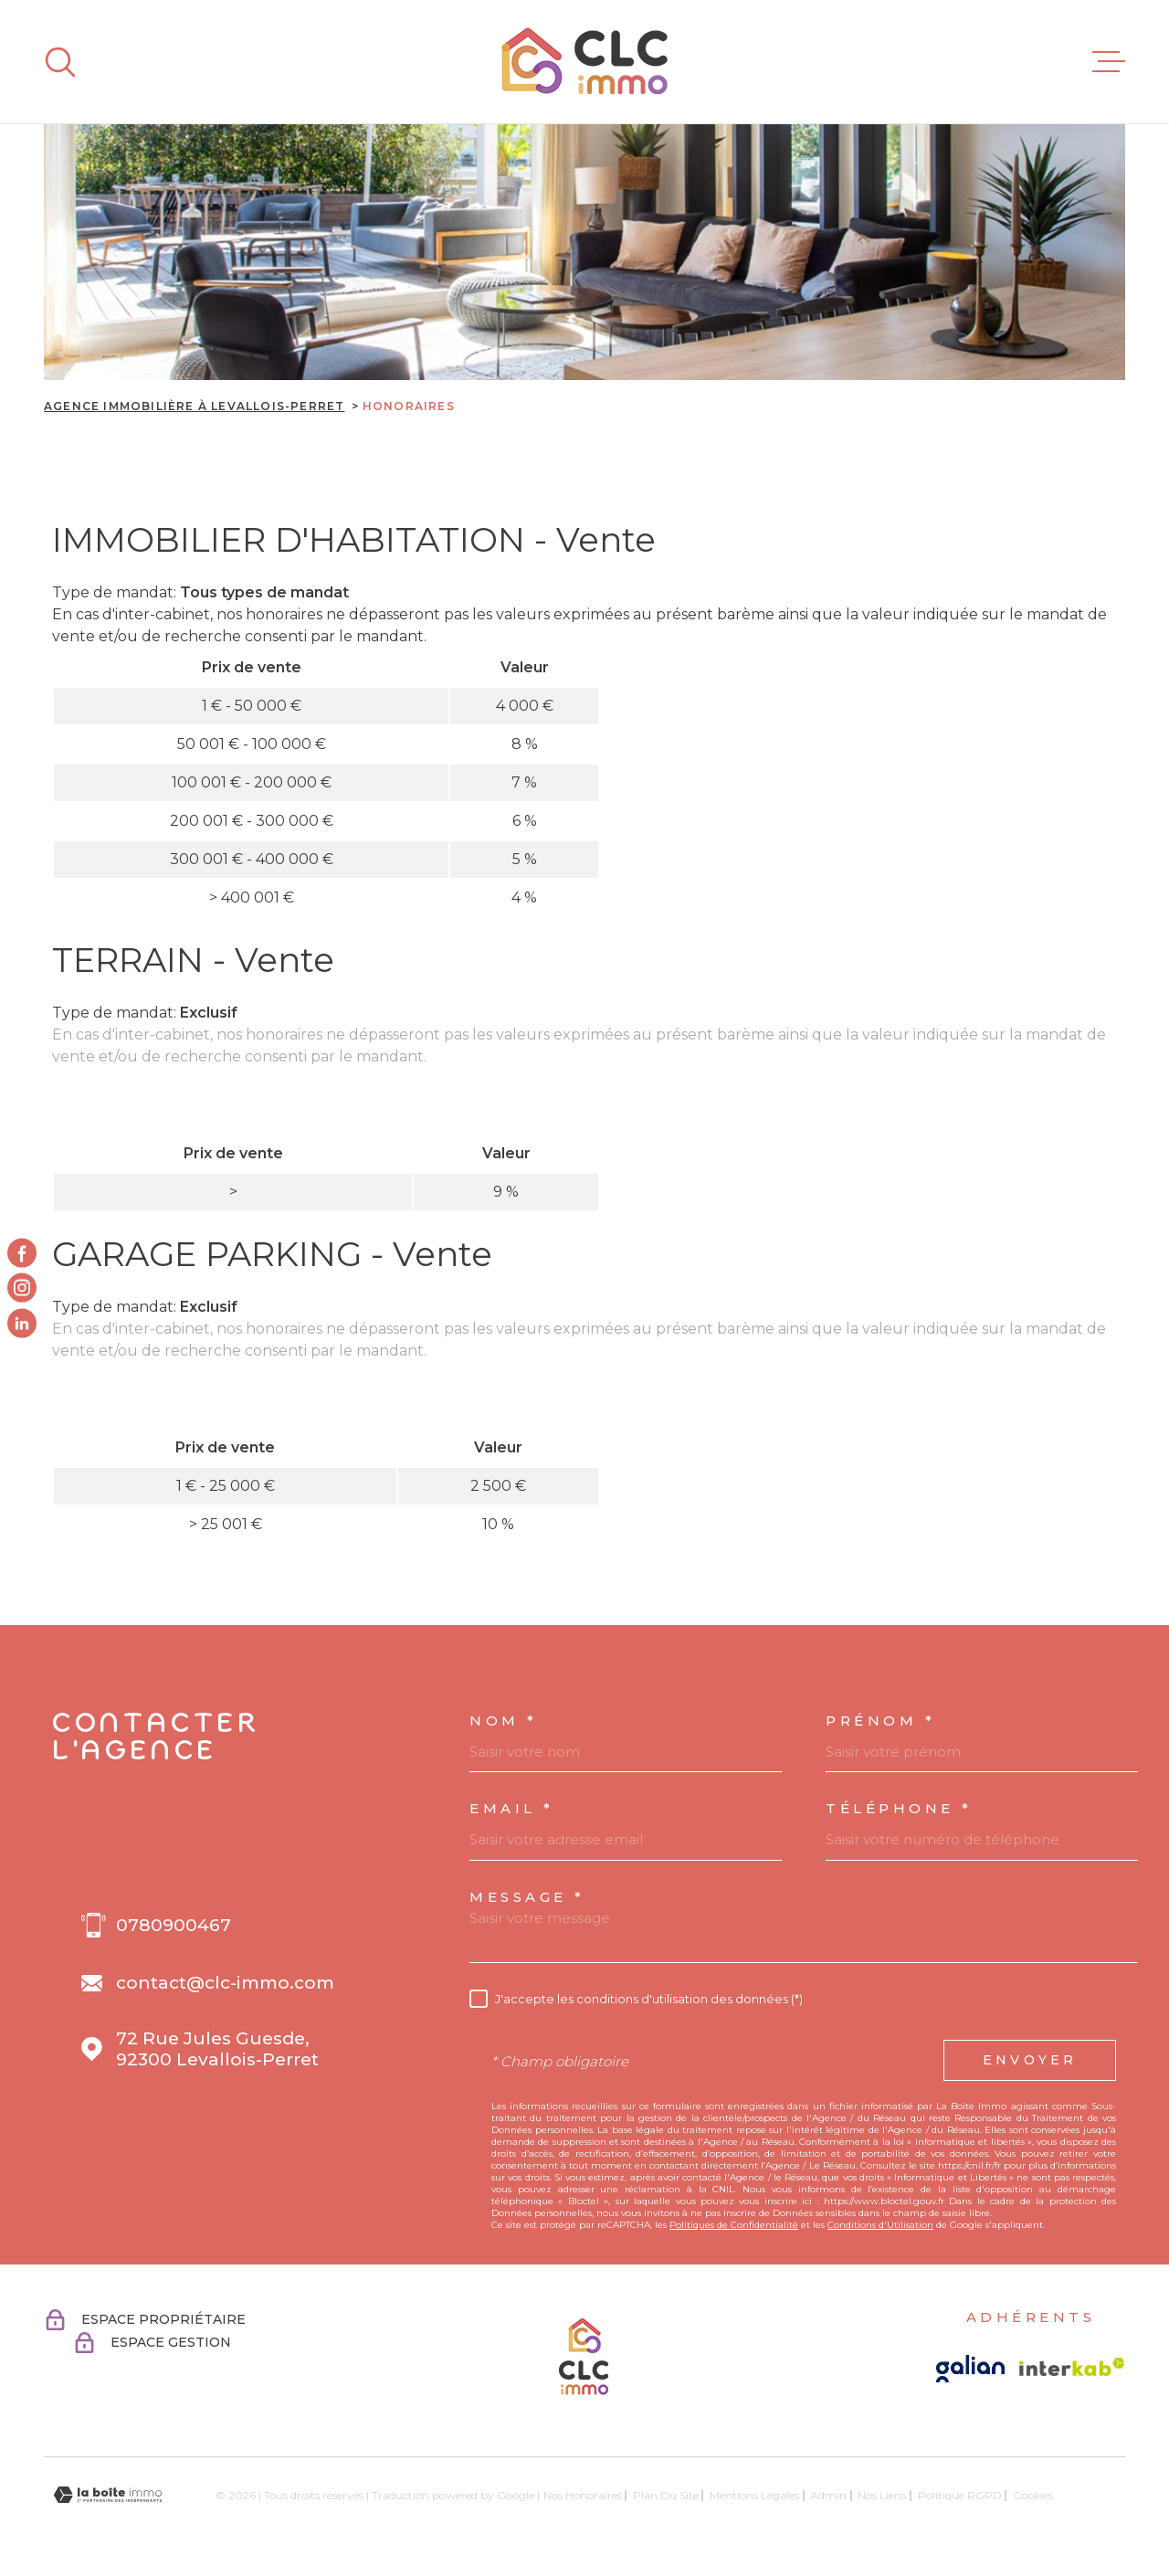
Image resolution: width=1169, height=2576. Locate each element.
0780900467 (173, 1925)
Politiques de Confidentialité (733, 2225)
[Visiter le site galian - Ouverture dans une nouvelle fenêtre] (970, 2368)
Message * (527, 1897)
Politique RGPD (960, 2495)
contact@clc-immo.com (225, 1982)
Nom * (503, 1720)
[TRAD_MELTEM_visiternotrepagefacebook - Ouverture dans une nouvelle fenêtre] (22, 1253)
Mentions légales (754, 2495)
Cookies (1033, 2495)
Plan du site (666, 2495)
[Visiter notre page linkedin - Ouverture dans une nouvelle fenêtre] (22, 1322)
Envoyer (1030, 2061)
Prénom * (880, 1720)
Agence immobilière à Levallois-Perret (194, 406)
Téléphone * (899, 1808)
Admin (828, 2495)
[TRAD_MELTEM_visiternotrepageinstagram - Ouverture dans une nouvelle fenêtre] (22, 1288)
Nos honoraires (582, 2495)
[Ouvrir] (60, 62)
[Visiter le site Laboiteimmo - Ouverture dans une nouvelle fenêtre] (108, 2495)
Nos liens (882, 2495)
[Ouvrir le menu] (1108, 62)
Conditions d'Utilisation (880, 2225)
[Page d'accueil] (584, 61)
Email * (511, 1808)
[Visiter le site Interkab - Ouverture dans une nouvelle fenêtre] (1072, 2367)
